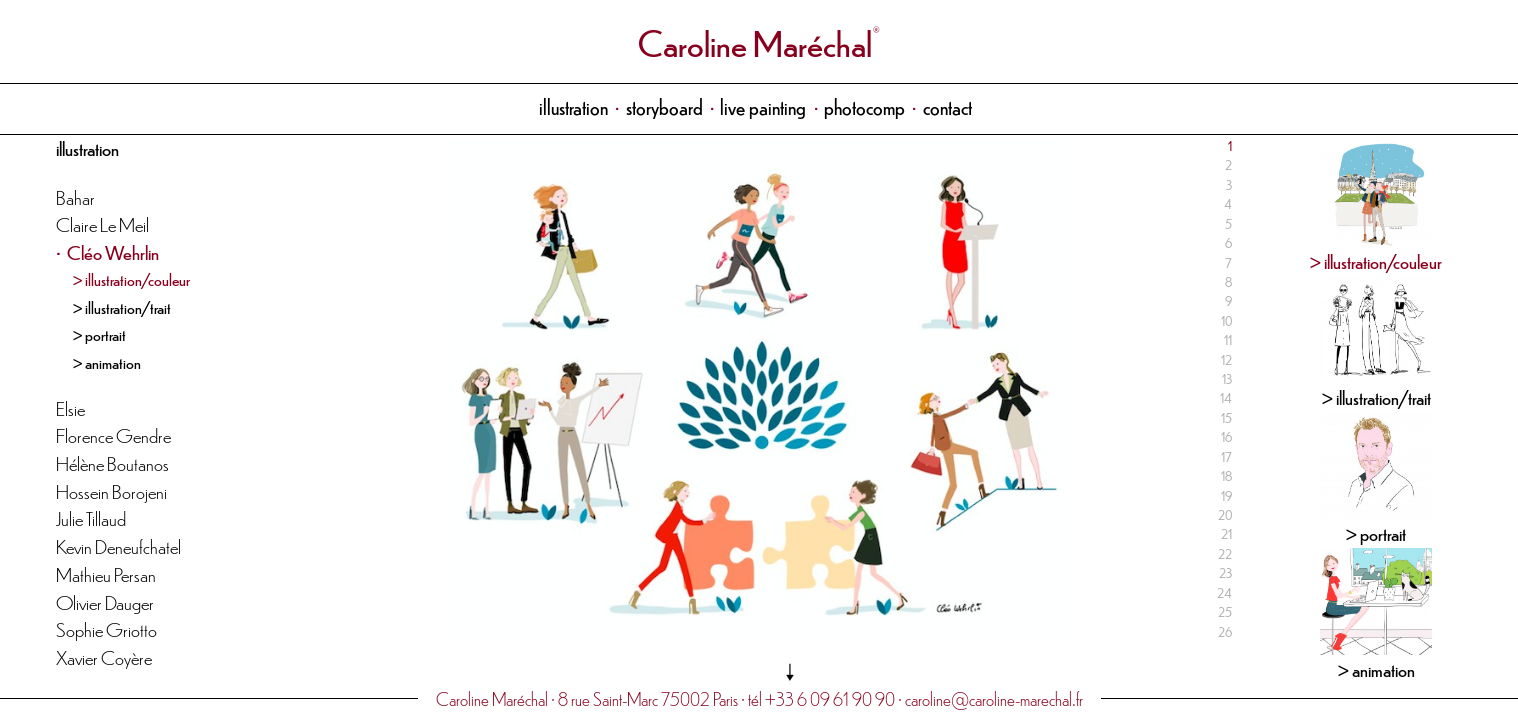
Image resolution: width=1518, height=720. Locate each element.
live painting (763, 106)
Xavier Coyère (104, 656)
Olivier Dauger (105, 601)
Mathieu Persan (106, 573)
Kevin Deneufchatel (118, 545)
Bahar (75, 196)
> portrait (99, 334)
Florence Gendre (113, 434)
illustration (573, 106)
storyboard (664, 106)
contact (947, 106)
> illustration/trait (122, 307)
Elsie (70, 407)
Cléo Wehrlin (113, 251)
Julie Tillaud (91, 517)
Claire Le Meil (102, 223)
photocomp (864, 106)
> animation (107, 362)
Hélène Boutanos (112, 462)
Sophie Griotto (106, 628)
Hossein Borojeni (111, 490)
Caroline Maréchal (755, 41)
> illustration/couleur (131, 279)
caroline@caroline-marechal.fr (994, 698)
